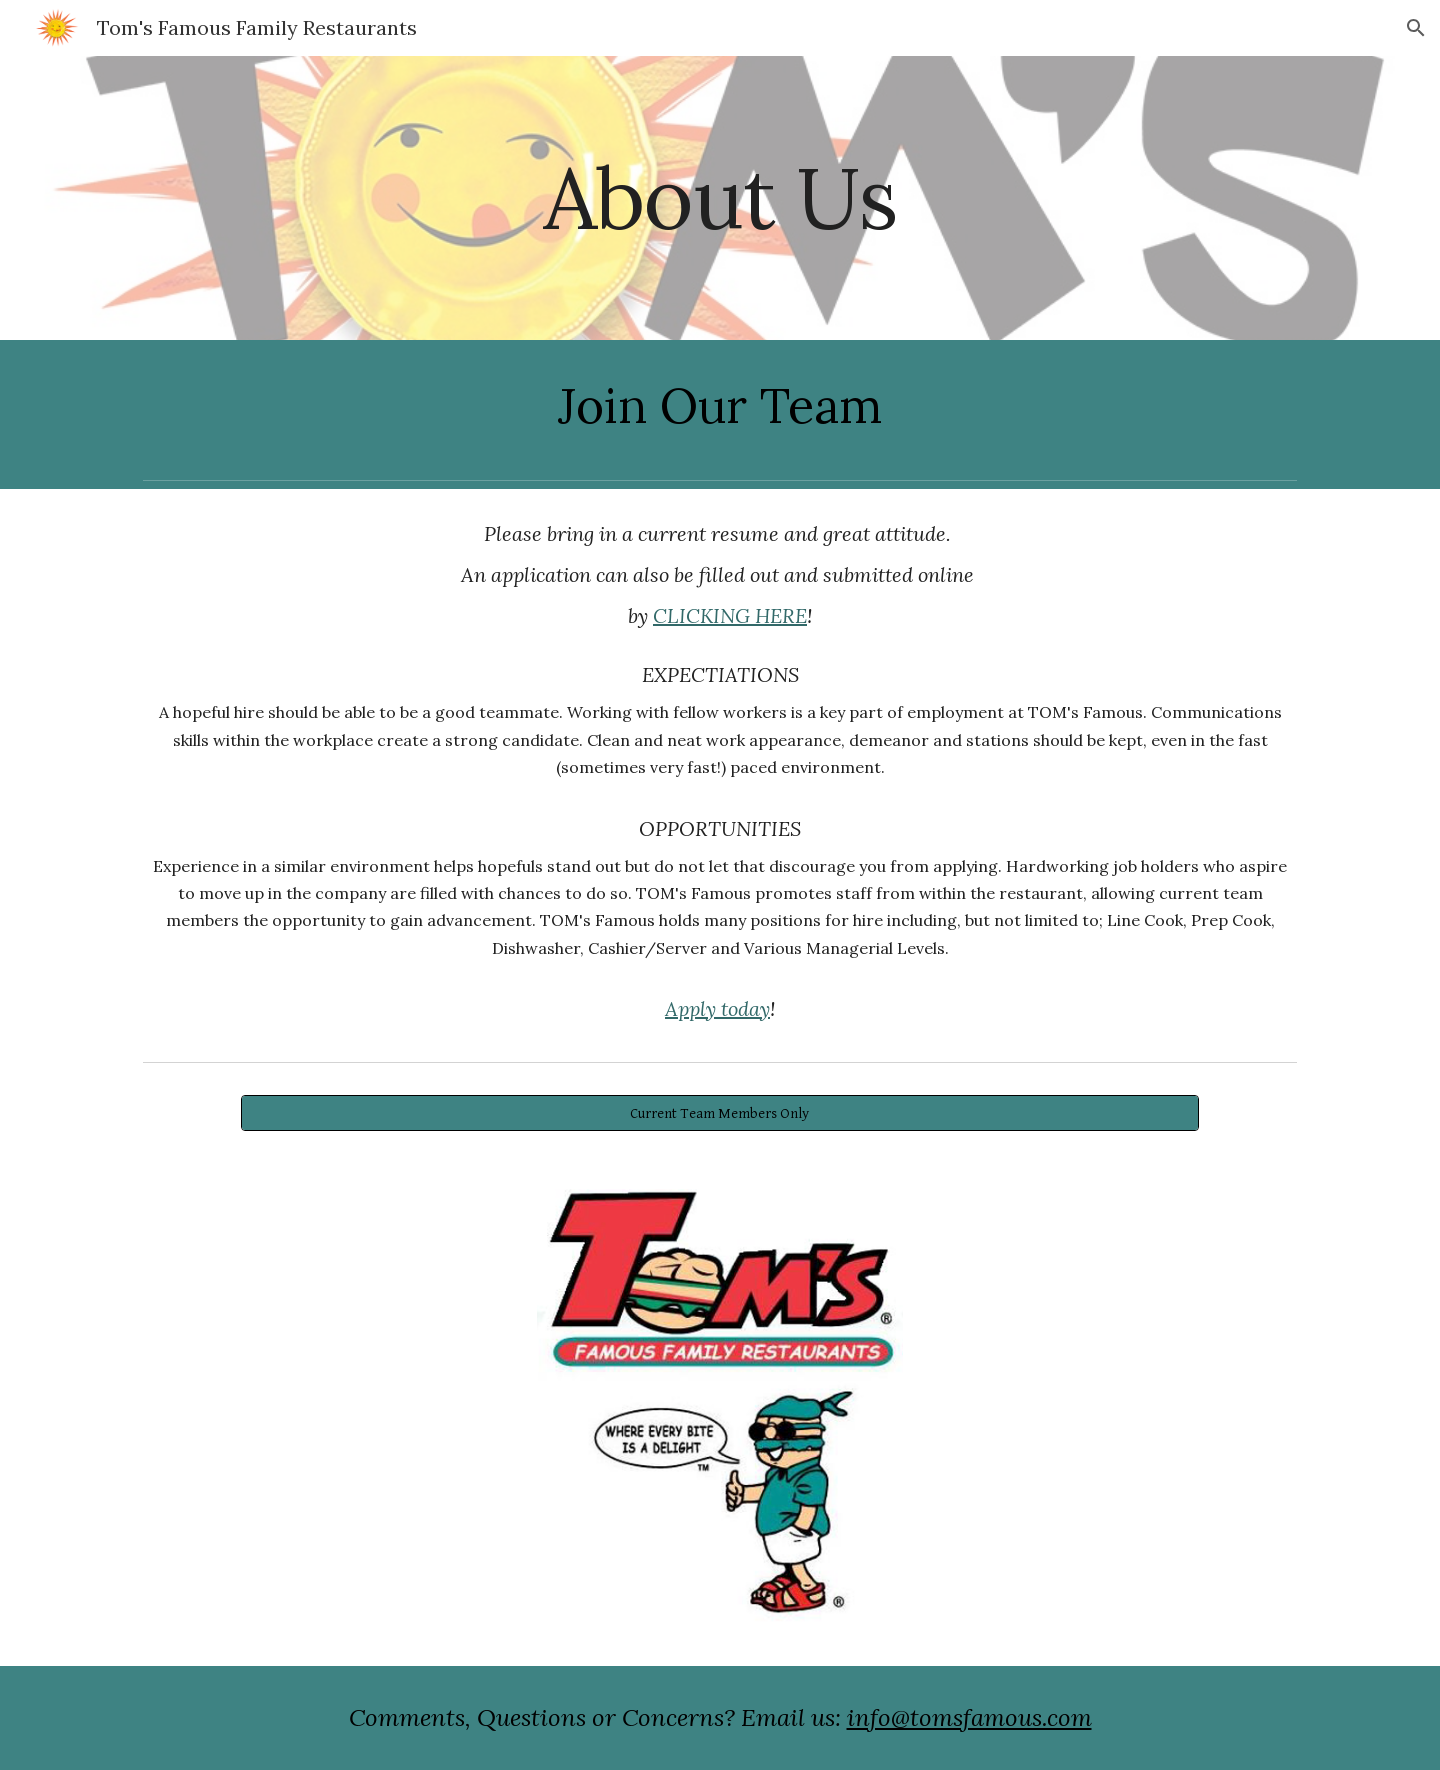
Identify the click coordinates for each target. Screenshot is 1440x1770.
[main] (720, 197)
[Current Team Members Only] (719, 1113)
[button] (1416, 28)
